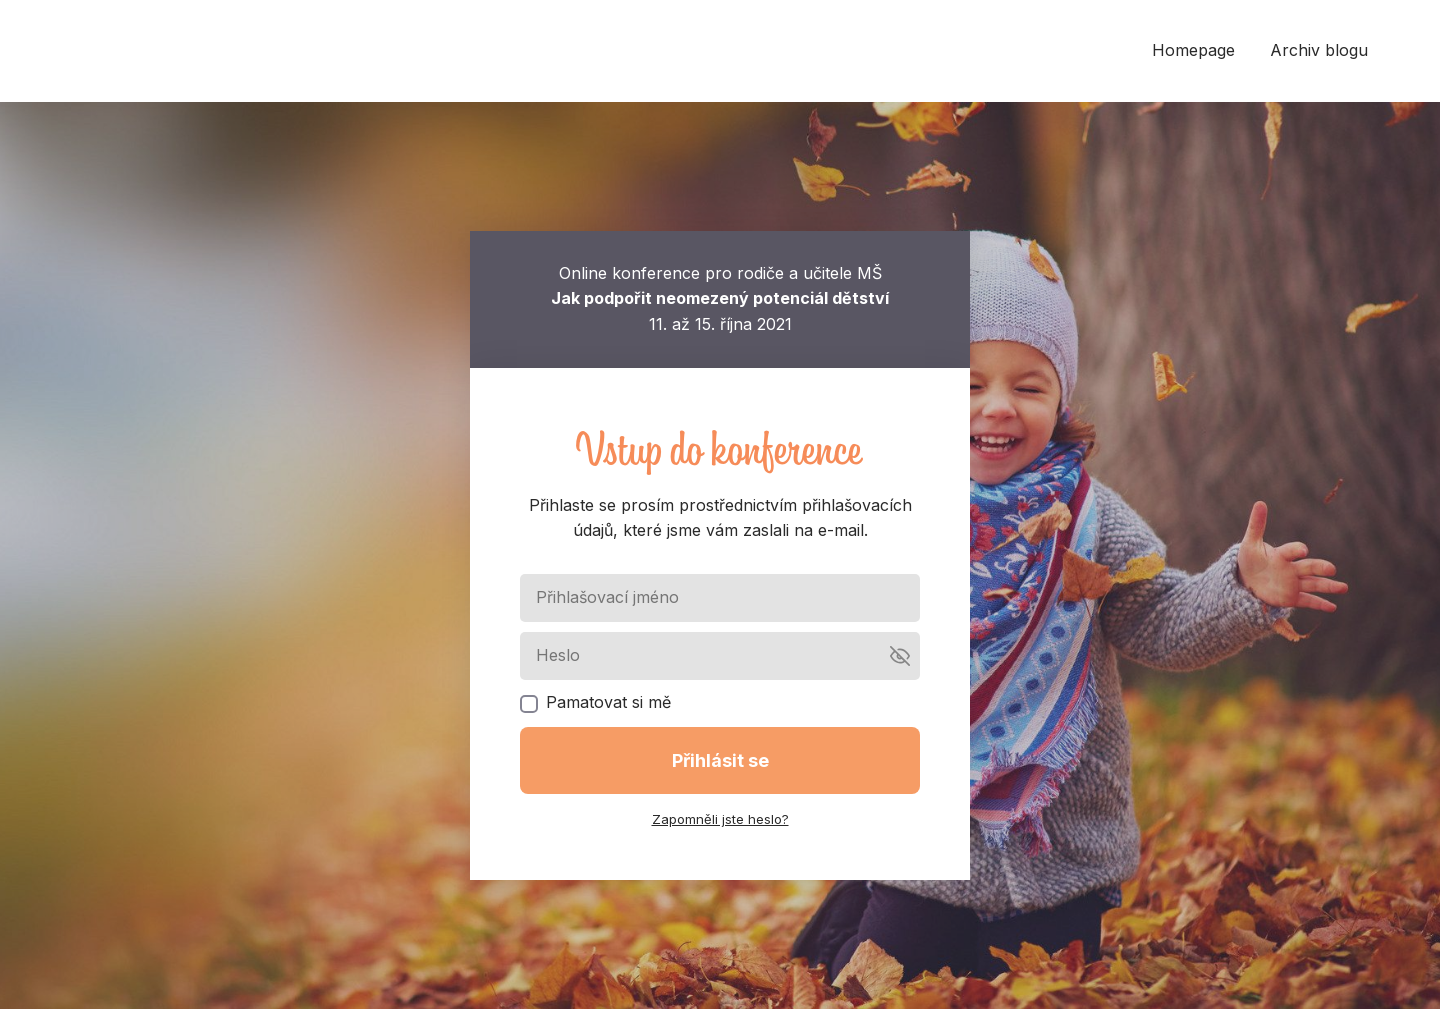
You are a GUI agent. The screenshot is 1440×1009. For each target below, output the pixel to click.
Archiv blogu (1319, 50)
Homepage (1193, 50)
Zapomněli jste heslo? (720, 819)
